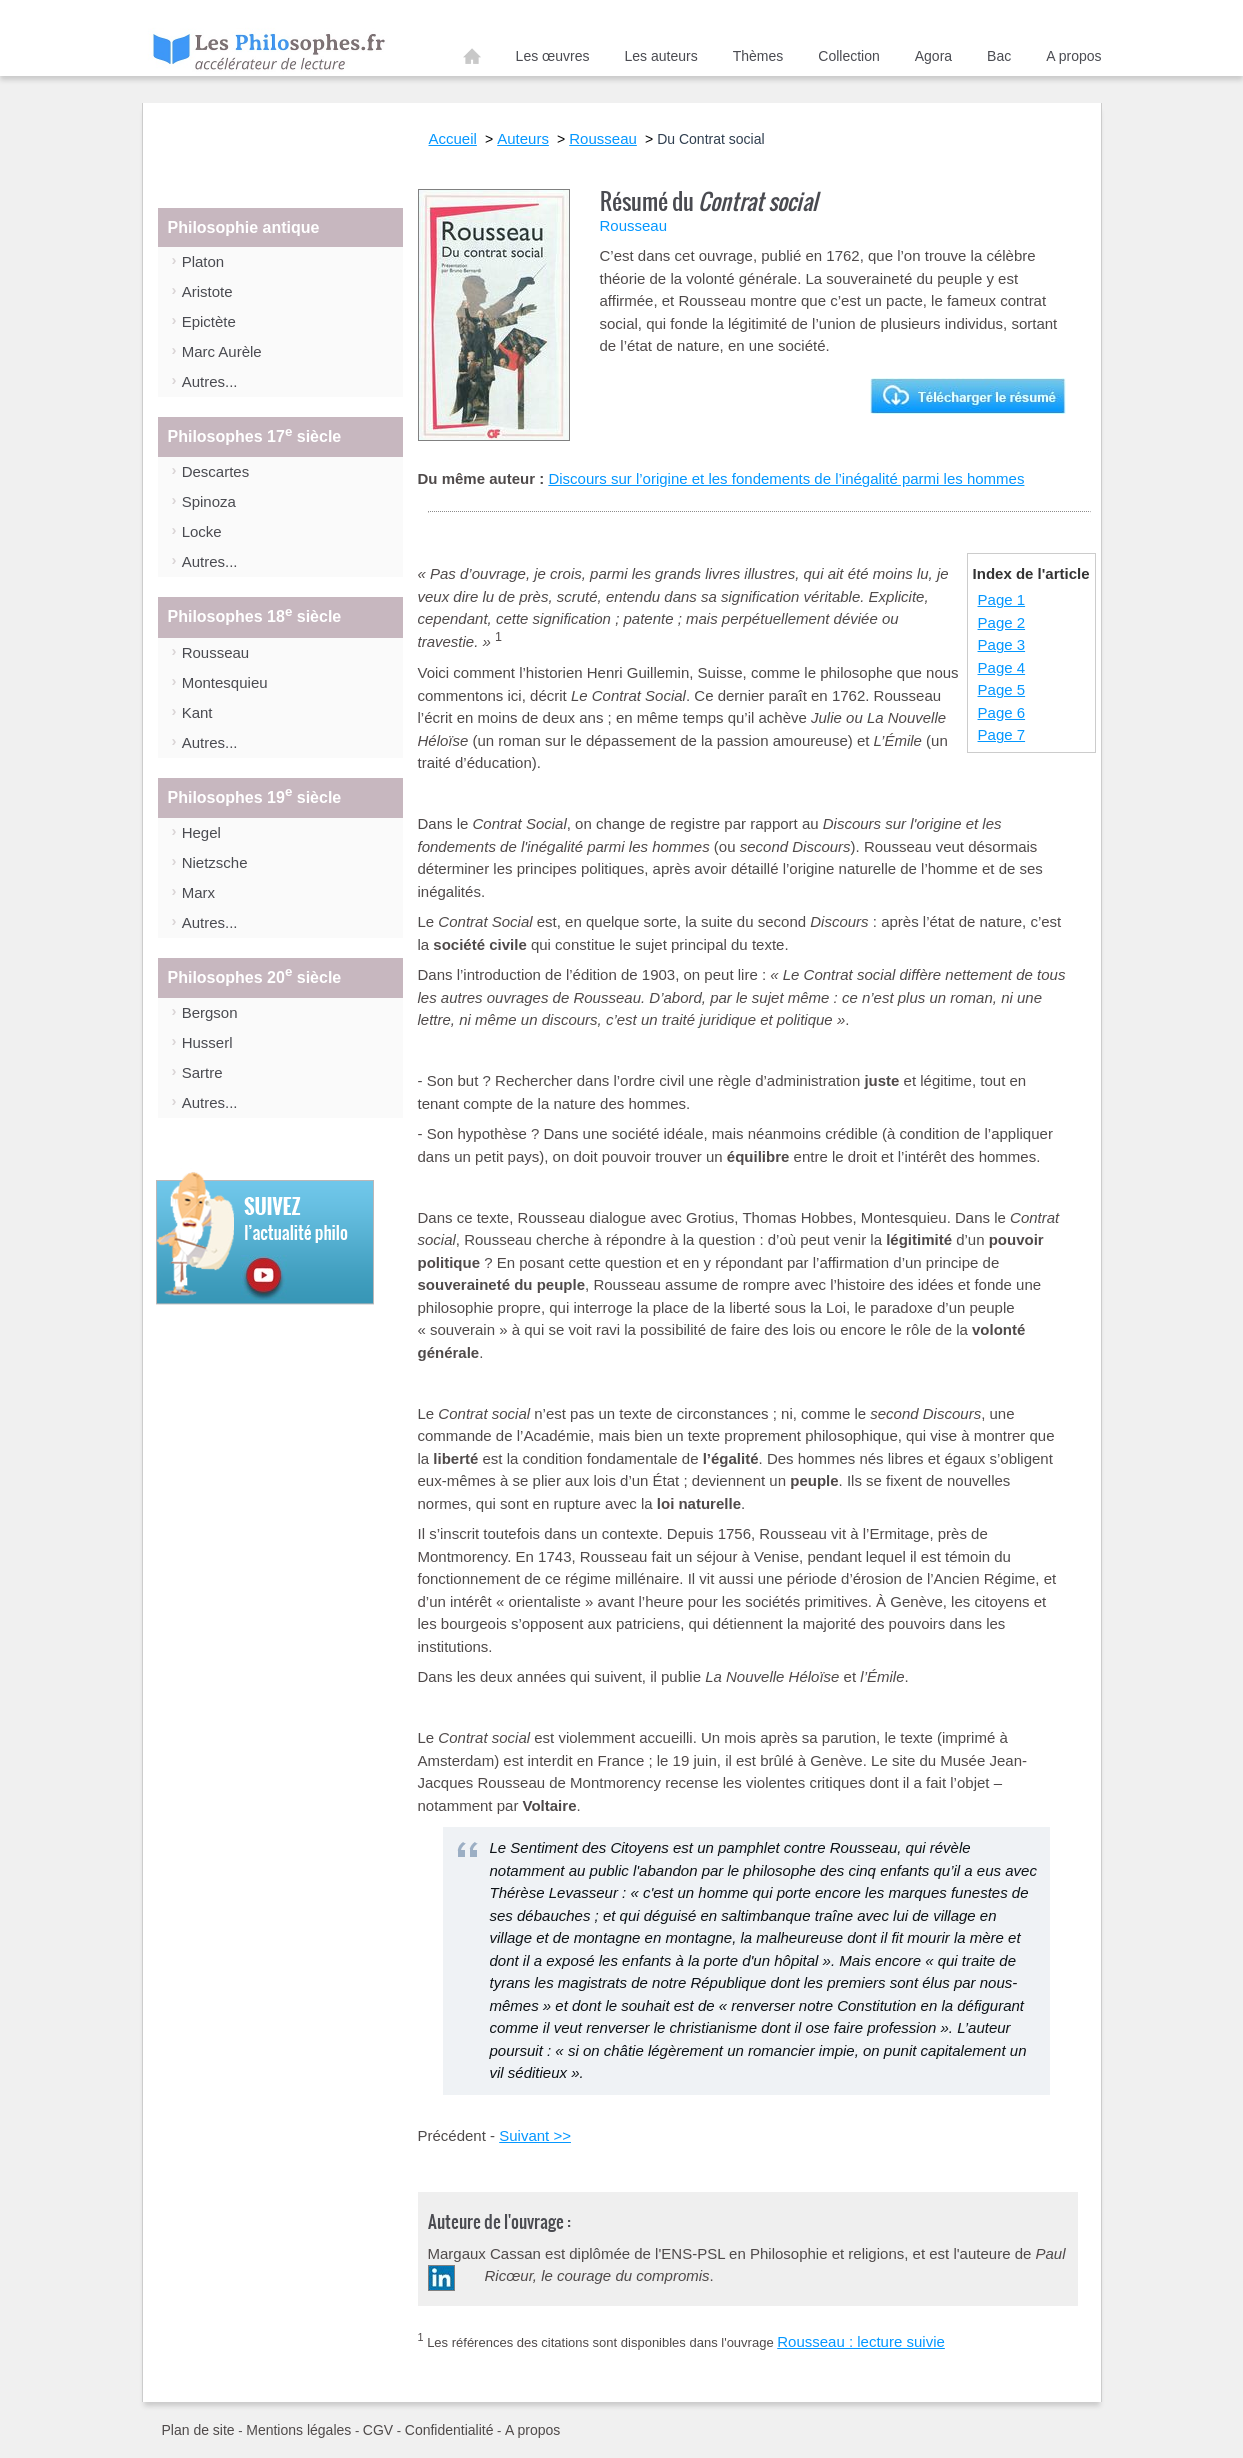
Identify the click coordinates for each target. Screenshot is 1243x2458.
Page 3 (1002, 644)
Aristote (207, 291)
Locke (202, 531)
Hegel (201, 832)
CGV (378, 2430)
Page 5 (1002, 689)
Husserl (207, 1042)
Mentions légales (298, 2430)
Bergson (210, 1012)
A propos (1073, 56)
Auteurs (523, 138)
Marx (198, 892)
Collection (848, 56)
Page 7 (1002, 734)
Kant (197, 712)
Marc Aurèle (222, 351)
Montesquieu (225, 682)
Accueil (472, 60)
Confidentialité (449, 2430)
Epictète (209, 321)
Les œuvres (553, 56)
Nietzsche (215, 862)
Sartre (202, 1072)
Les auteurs (661, 56)
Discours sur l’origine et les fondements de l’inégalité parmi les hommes (786, 478)
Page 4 (1002, 667)
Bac (999, 56)
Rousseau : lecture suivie (861, 2341)
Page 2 (1002, 622)
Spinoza (209, 501)
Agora (933, 56)
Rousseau (216, 652)
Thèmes (758, 56)
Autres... (210, 381)
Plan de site (198, 2430)
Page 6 (1002, 712)
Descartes (216, 471)
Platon (203, 261)
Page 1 (1002, 599)
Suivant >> (535, 2135)
